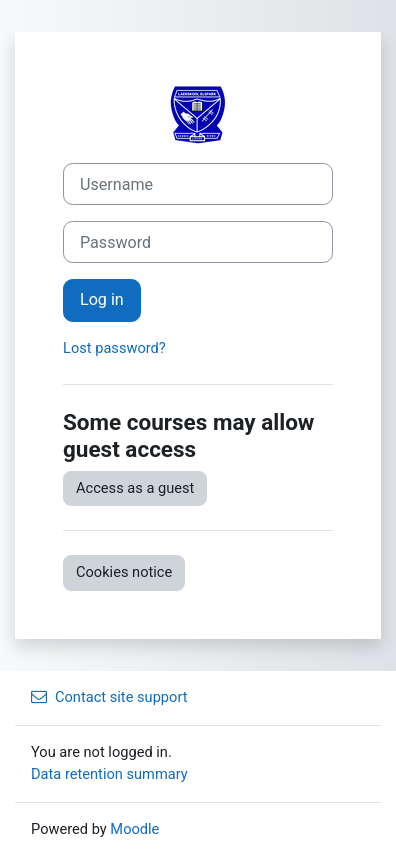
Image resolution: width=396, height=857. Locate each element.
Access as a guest (135, 488)
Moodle (134, 829)
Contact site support (109, 697)
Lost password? (114, 348)
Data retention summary (109, 774)
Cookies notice (124, 572)
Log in (102, 299)
